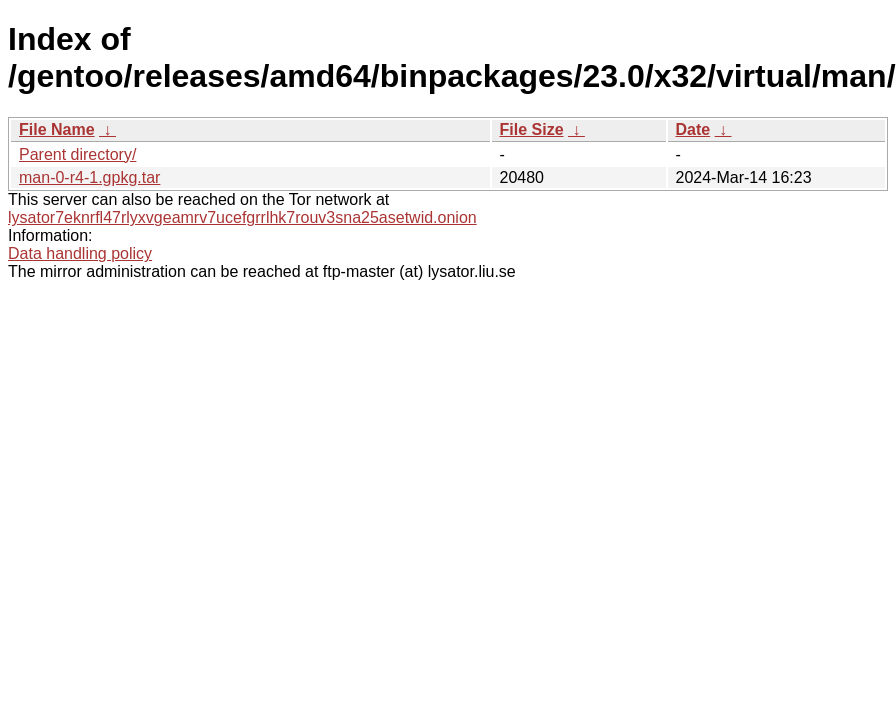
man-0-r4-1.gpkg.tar (89, 177)
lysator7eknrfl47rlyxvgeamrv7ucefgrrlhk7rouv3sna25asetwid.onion (242, 217)
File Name (57, 129)
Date (693, 129)
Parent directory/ (77, 154)
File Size (532, 129)
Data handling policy (80, 253)
